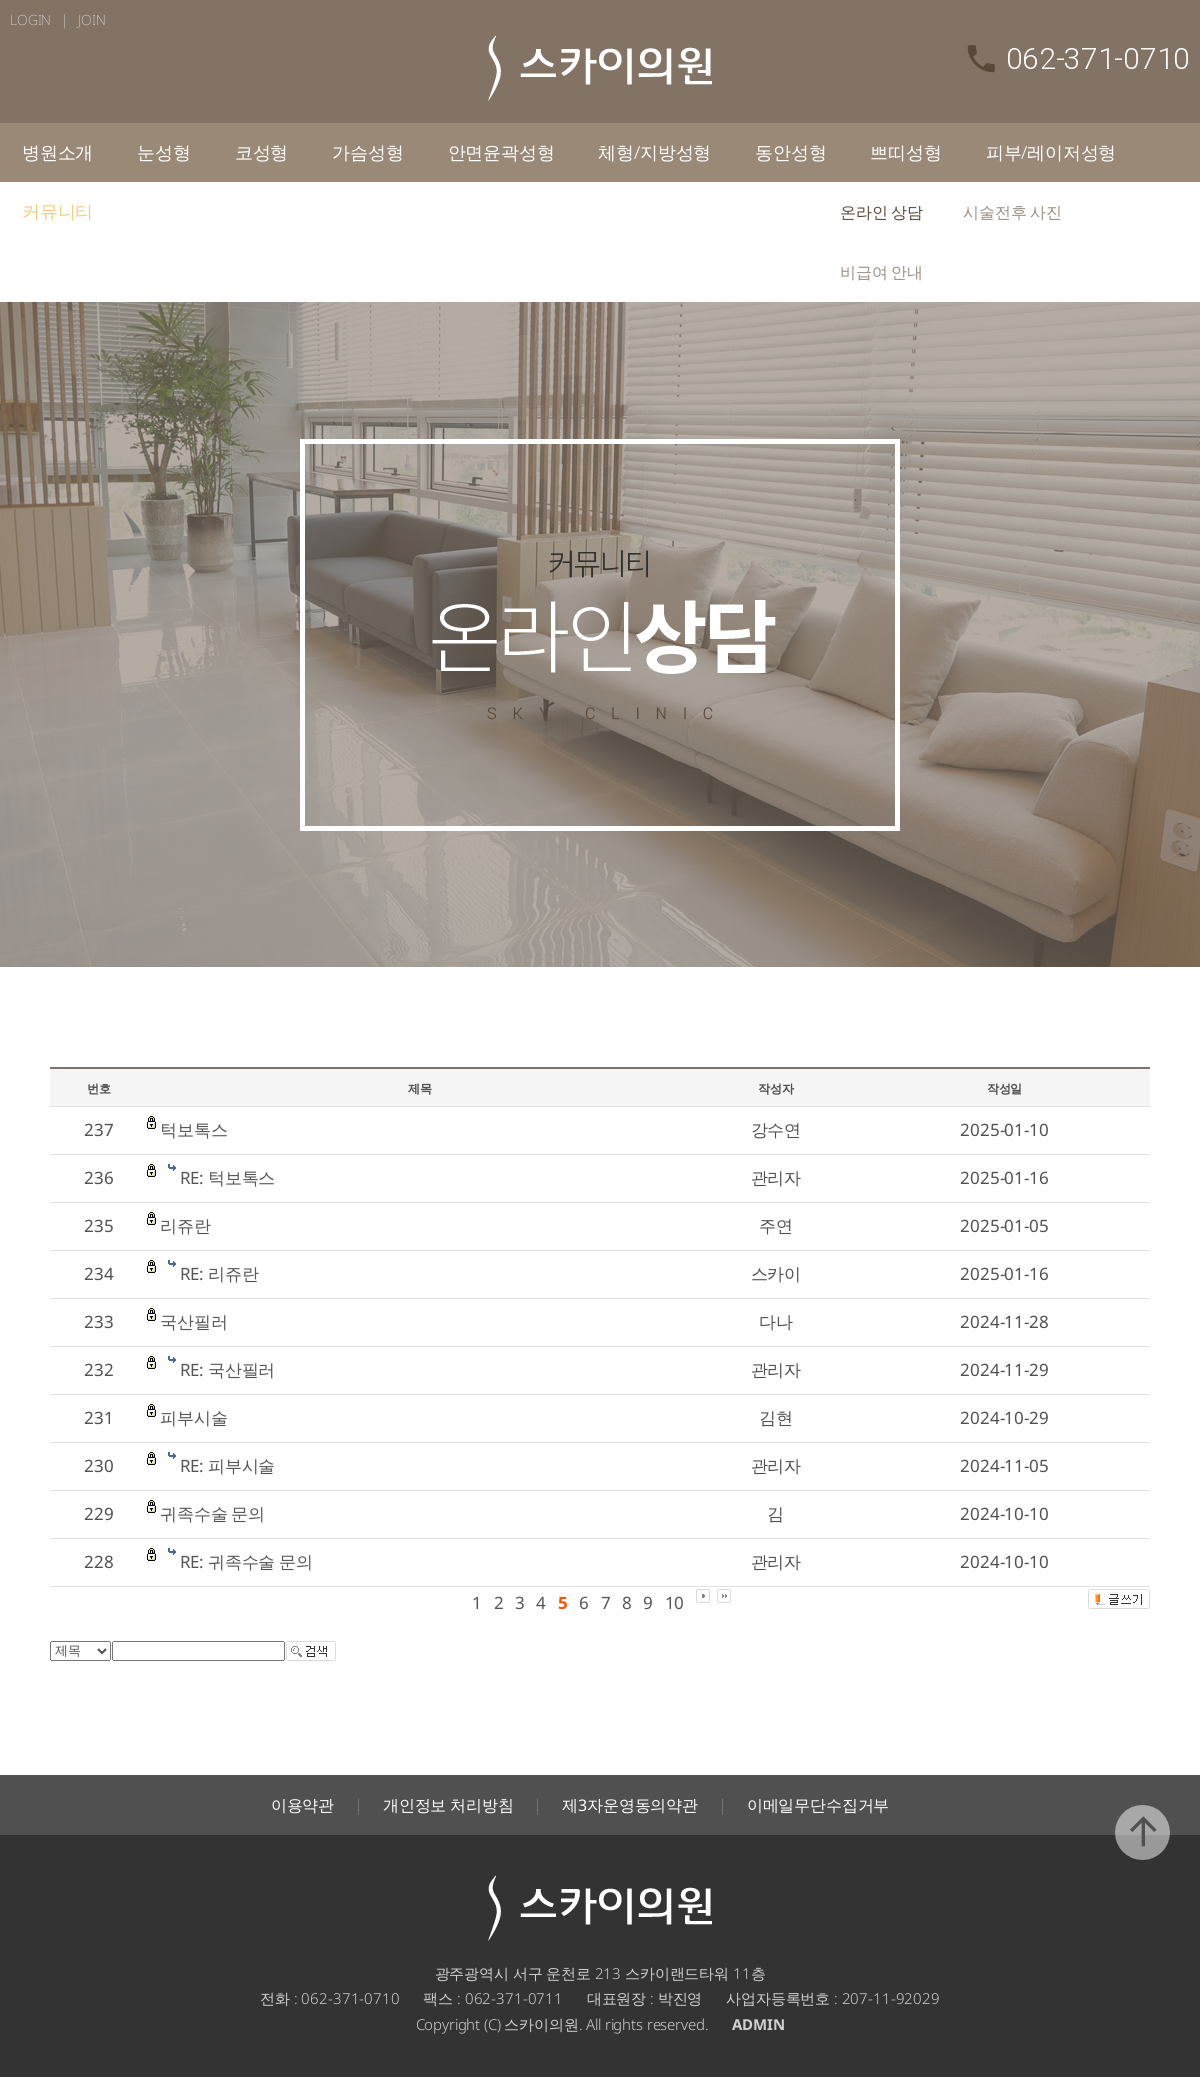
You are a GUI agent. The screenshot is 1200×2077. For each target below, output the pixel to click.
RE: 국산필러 (228, 1369)
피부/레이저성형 (1051, 152)
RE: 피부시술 (228, 1465)
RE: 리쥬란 (219, 1273)
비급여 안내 (881, 272)
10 (675, 1602)
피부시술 (193, 1417)
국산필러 (193, 1321)
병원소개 (57, 152)
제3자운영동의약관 (630, 1805)
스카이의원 (600, 68)
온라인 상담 (881, 212)
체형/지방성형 (654, 152)
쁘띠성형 (905, 152)
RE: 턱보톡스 (228, 1177)
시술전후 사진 (1012, 212)
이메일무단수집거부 (818, 1805)
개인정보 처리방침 (448, 1805)
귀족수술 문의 (212, 1513)
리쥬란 (185, 1225)
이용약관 (302, 1805)
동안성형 (790, 152)
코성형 (261, 152)
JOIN (91, 19)
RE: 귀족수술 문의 (246, 1561)
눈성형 (163, 152)
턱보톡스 (193, 1129)
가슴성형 (367, 152)
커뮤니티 (57, 211)
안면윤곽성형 (501, 152)
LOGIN (30, 19)
